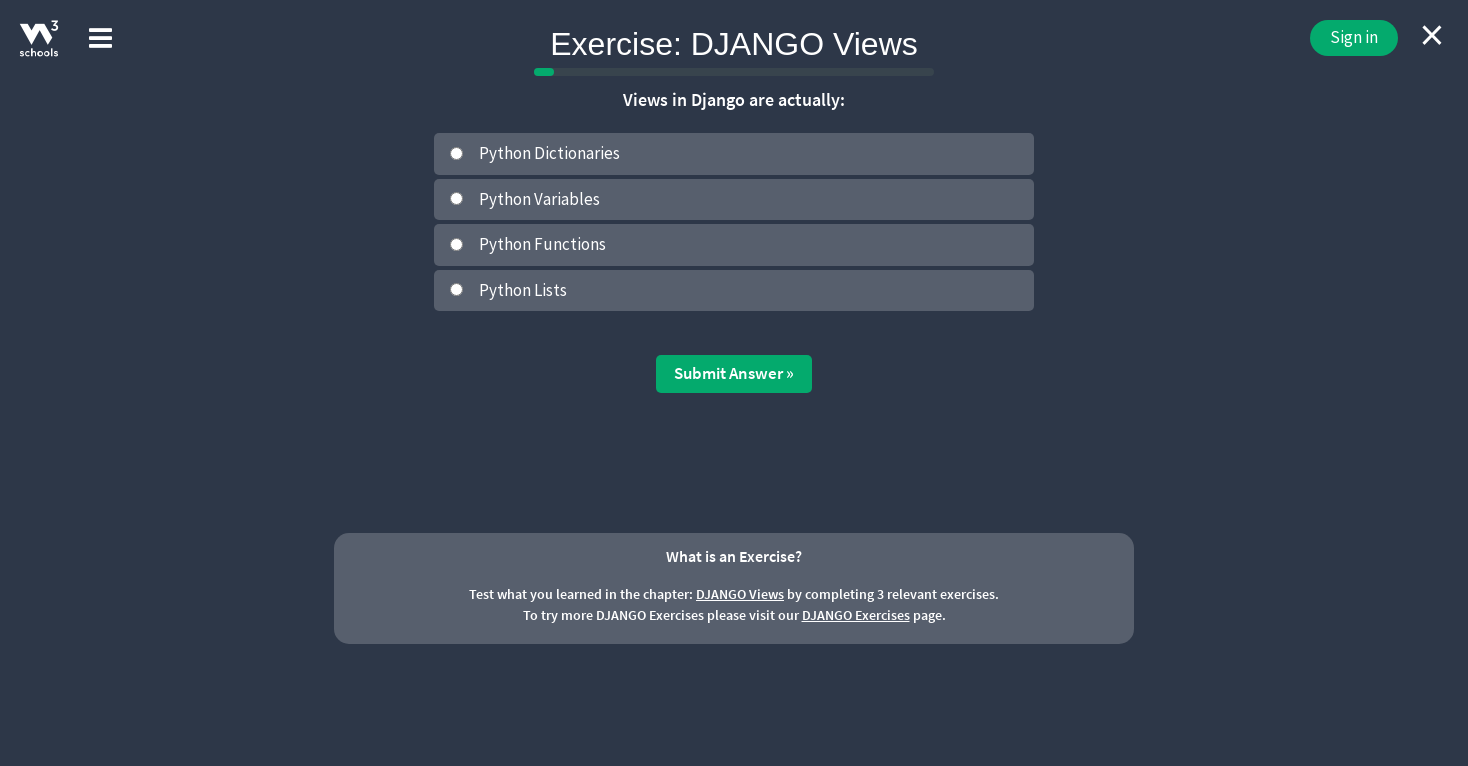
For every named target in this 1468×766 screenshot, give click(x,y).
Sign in (1354, 37)
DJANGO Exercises (856, 615)
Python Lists (523, 290)
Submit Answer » (734, 373)
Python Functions (542, 244)
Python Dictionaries (549, 153)
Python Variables (539, 199)
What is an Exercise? (734, 556)
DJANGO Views (740, 594)
